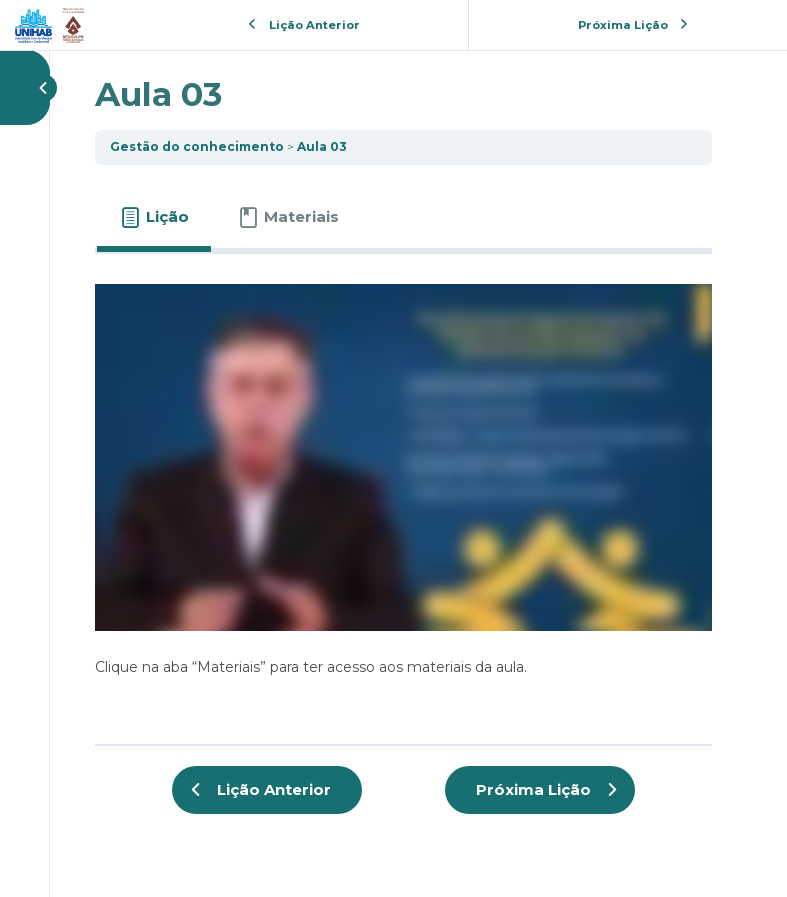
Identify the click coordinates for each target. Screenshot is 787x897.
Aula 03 (322, 146)
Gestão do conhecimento (197, 146)
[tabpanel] (403, 491)
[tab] (154, 217)
